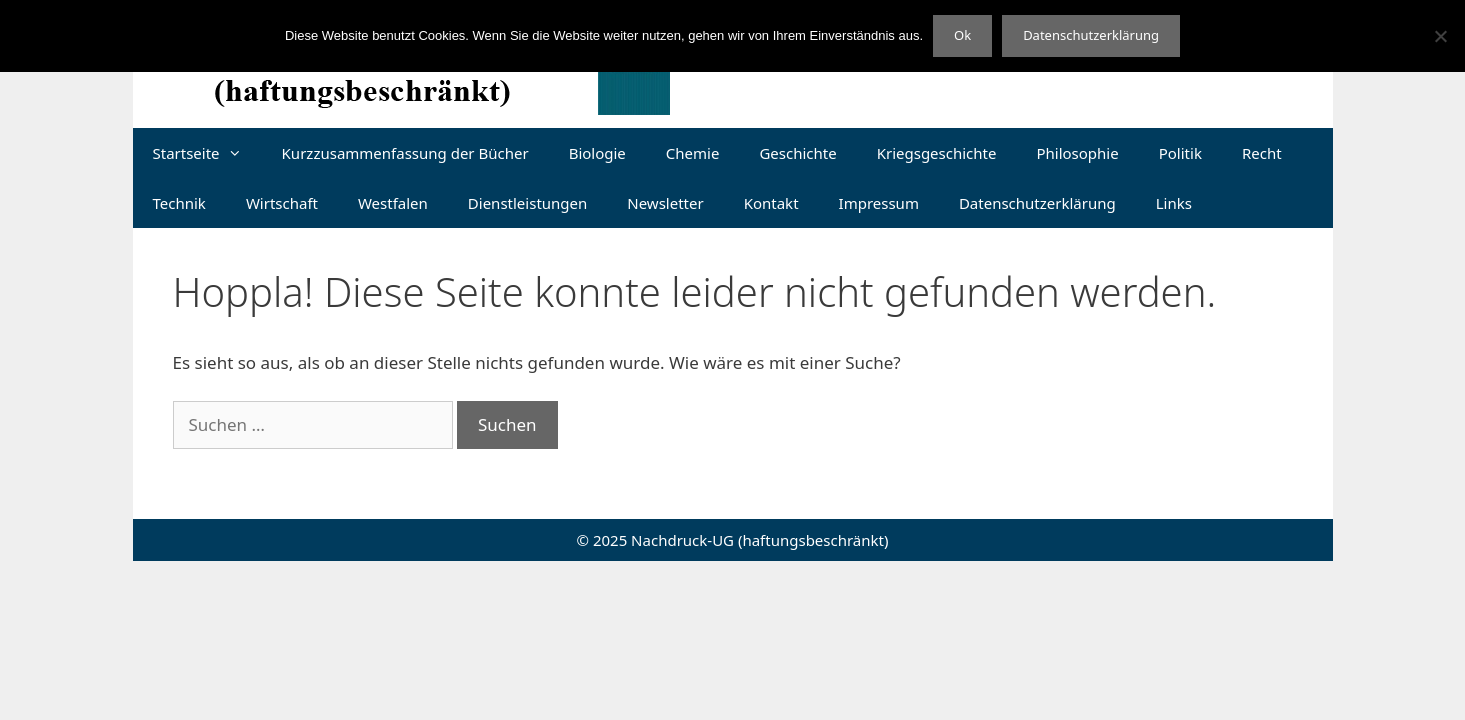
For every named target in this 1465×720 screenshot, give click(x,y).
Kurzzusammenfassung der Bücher (405, 153)
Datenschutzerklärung (1037, 203)
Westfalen (393, 203)
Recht (1262, 153)
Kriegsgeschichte (937, 153)
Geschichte (797, 153)
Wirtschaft (282, 203)
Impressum (879, 203)
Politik (1180, 153)
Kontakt (771, 203)
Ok (962, 35)
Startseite (207, 153)
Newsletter (665, 203)
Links (1174, 203)
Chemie (693, 153)
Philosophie (1077, 153)
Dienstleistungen (527, 203)
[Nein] (1440, 36)
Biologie (597, 153)
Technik (179, 203)
